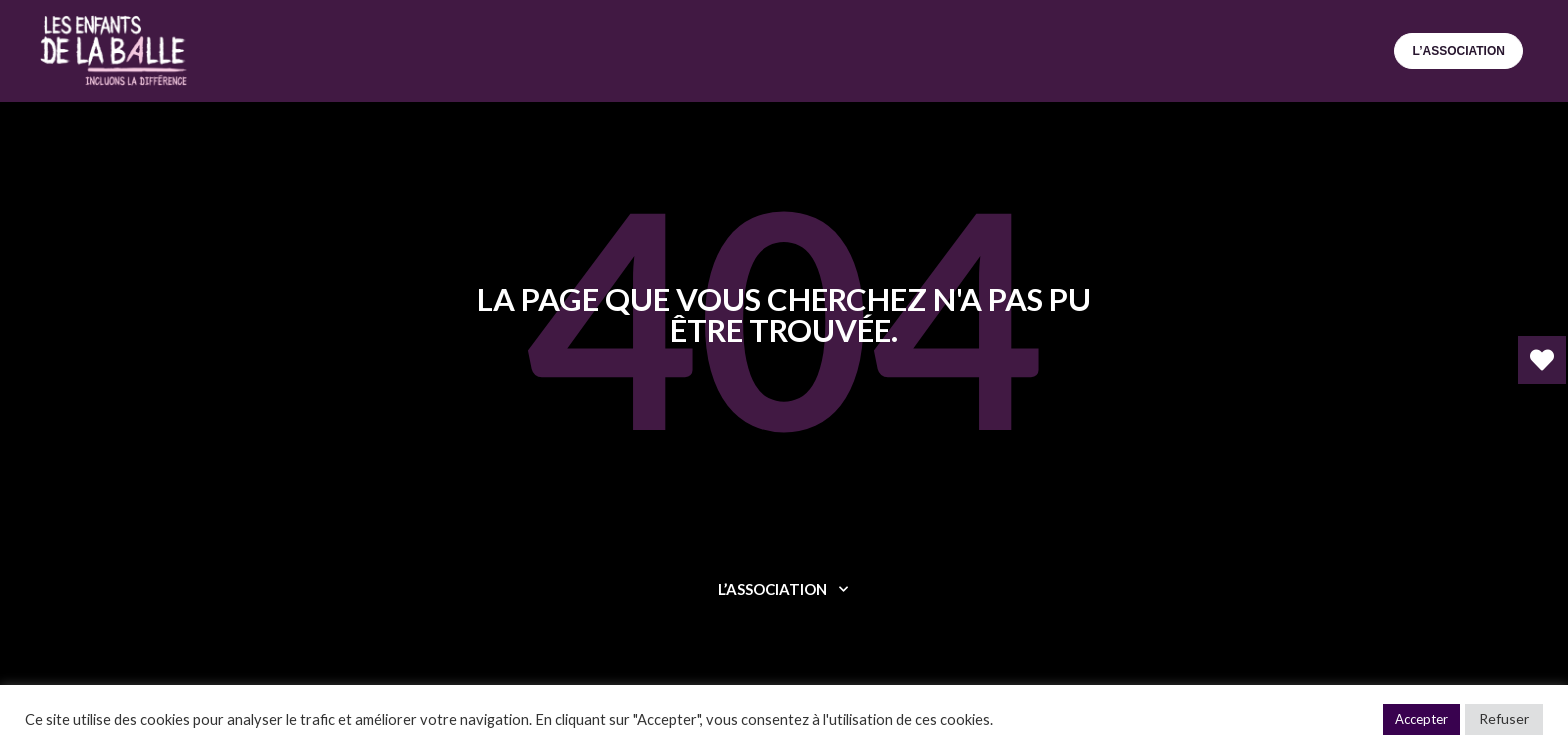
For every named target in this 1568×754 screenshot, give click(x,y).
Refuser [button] (1504, 718)
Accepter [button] (1421, 719)
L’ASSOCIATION (1458, 51)
